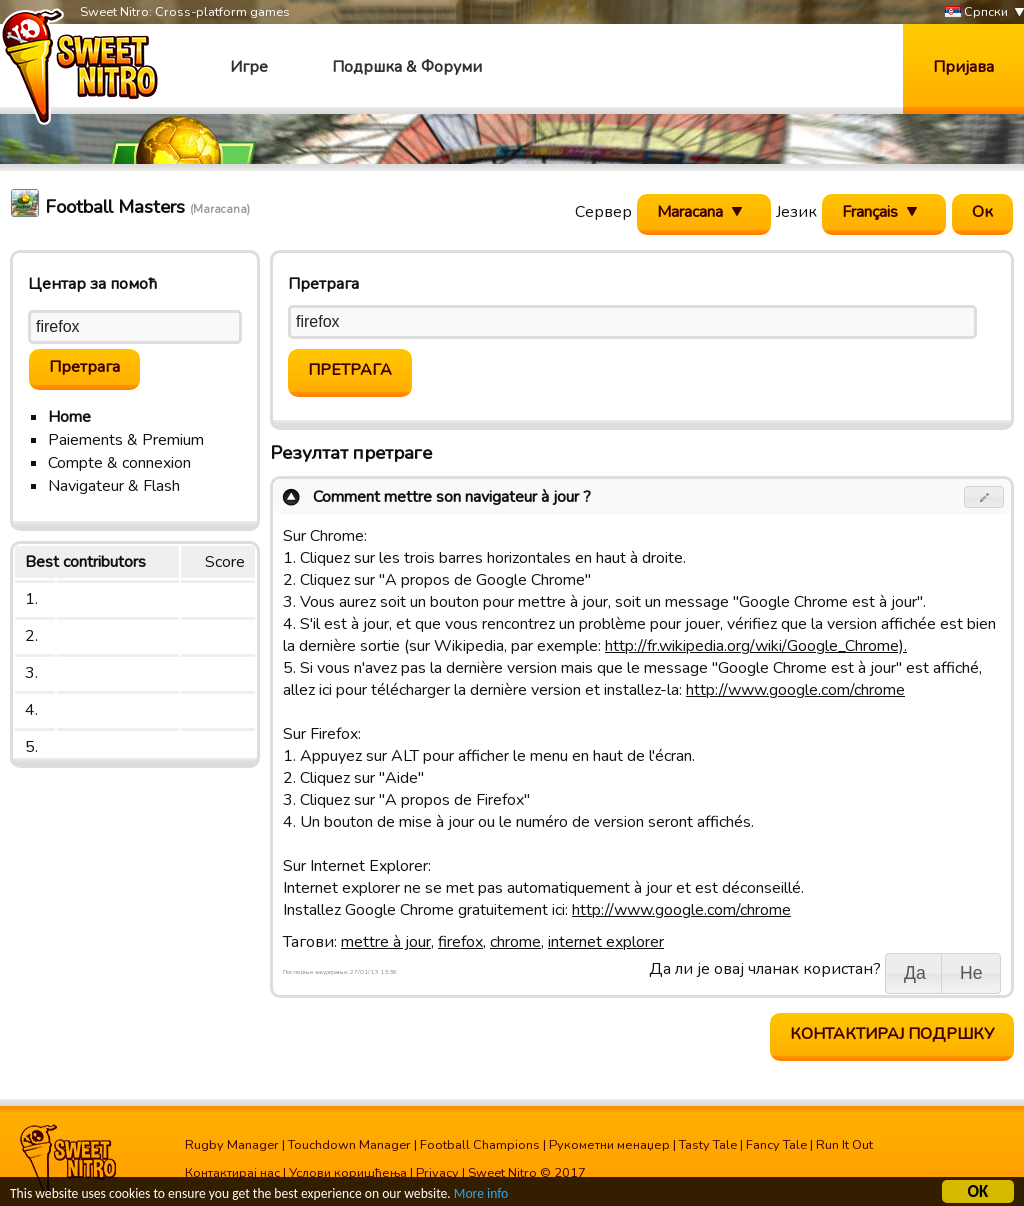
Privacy (437, 1173)
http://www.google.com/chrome (795, 690)
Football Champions (480, 1145)
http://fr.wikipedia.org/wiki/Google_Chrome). (756, 646)
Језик (796, 212)
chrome (515, 942)
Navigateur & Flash (114, 486)
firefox (460, 942)
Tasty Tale (708, 1145)
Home (69, 417)
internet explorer (606, 942)
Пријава (963, 67)
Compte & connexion (119, 463)
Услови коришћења (348, 1173)
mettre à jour (386, 942)
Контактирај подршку (892, 1034)
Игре (249, 67)
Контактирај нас (232, 1173)
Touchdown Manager (349, 1145)
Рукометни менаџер (609, 1145)
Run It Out (844, 1145)
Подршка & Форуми (407, 67)
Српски (976, 12)
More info (481, 1195)
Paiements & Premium (126, 440)
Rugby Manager (232, 1145)
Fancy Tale (776, 1145)
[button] (984, 497)
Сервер (603, 212)
